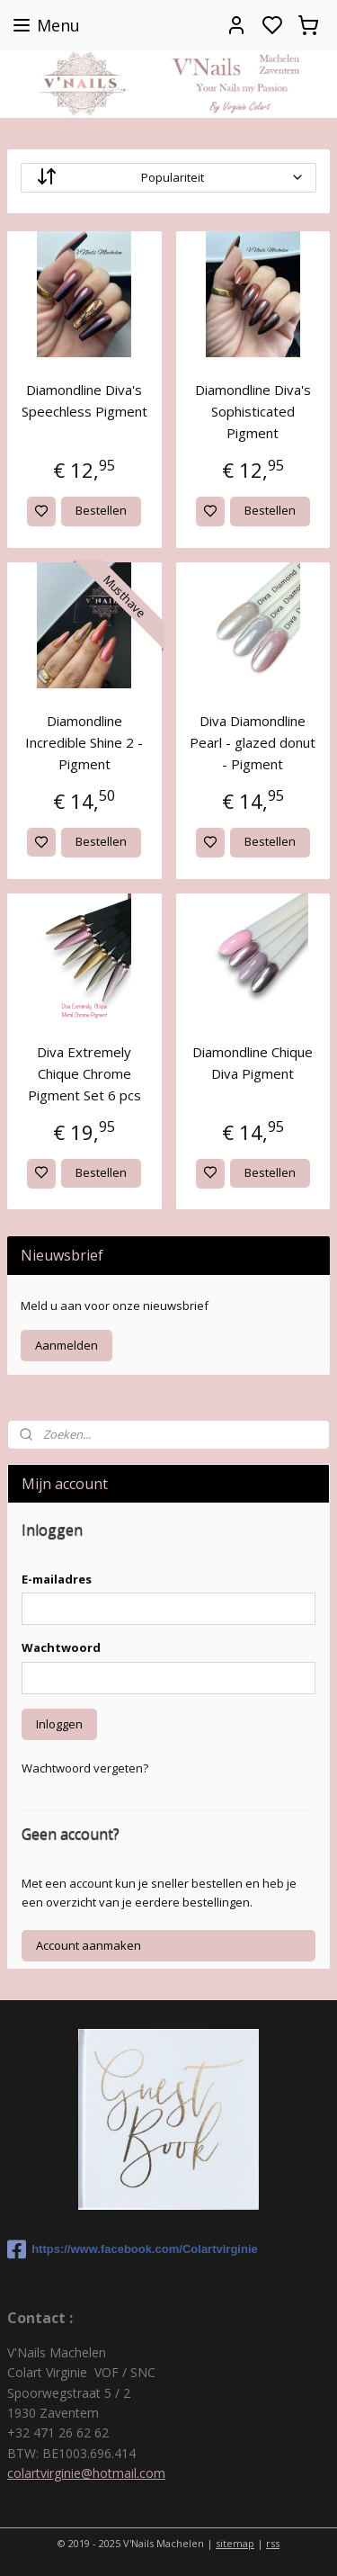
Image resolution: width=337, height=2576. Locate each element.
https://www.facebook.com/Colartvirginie (132, 2249)
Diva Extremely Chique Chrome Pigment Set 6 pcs (84, 1073)
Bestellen (101, 510)
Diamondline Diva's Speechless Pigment (84, 400)
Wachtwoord (61, 1647)
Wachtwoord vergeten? (85, 1768)
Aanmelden (66, 1345)
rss (272, 2543)
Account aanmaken (88, 1945)
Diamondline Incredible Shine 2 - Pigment (84, 742)
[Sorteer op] (168, 178)
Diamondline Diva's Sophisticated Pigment (253, 411)
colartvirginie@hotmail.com (86, 2473)
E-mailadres (57, 1579)
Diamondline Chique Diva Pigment (252, 1062)
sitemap (235, 2543)
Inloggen (59, 1724)
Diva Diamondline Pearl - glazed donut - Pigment (252, 742)
